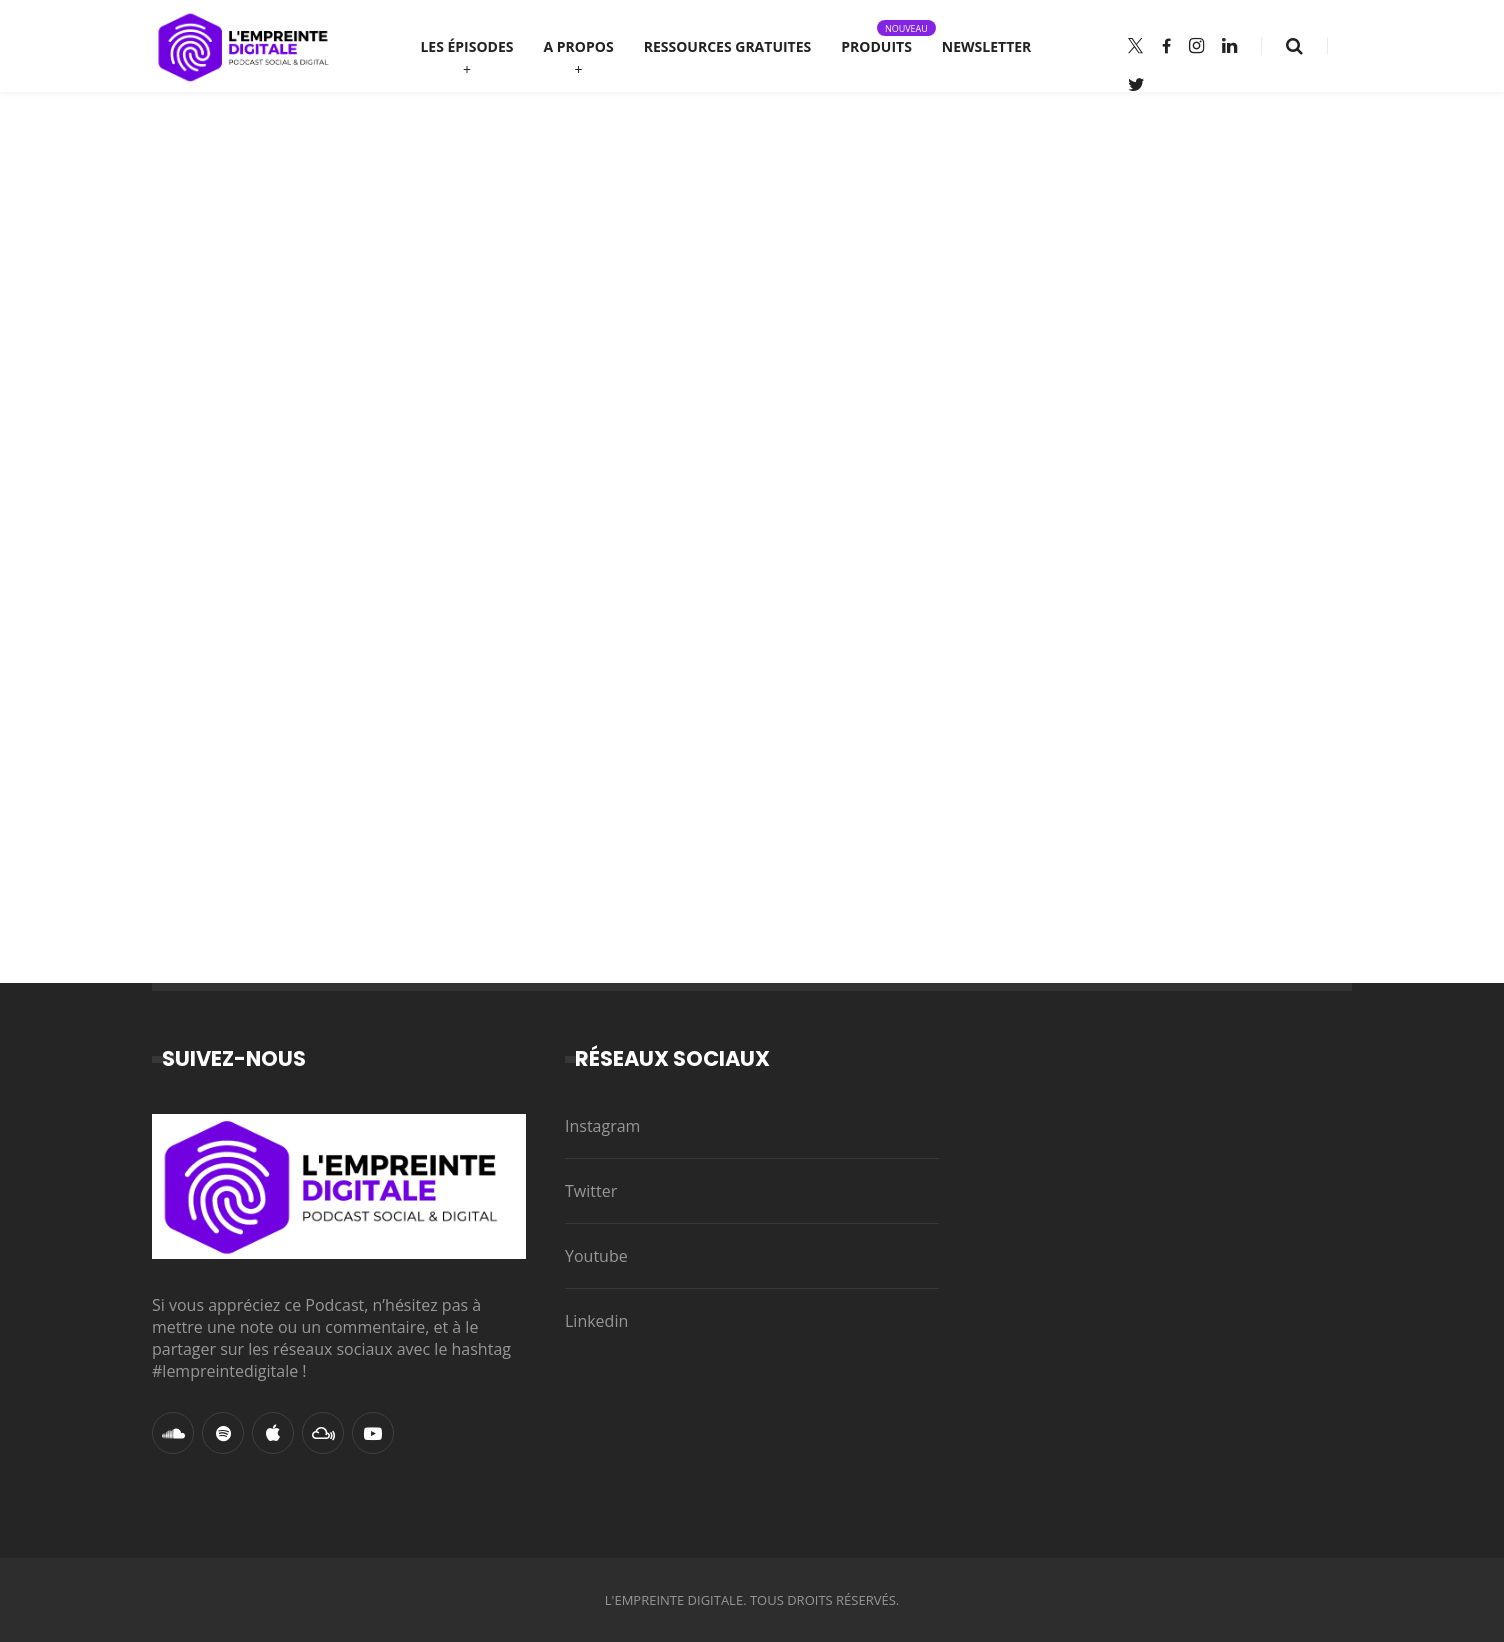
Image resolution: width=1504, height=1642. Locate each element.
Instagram (602, 1126)
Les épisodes (466, 46)
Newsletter (987, 46)
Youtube (596, 1256)
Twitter (591, 1191)
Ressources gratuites (728, 46)
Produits (876, 38)
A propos (579, 46)
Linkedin (596, 1321)
